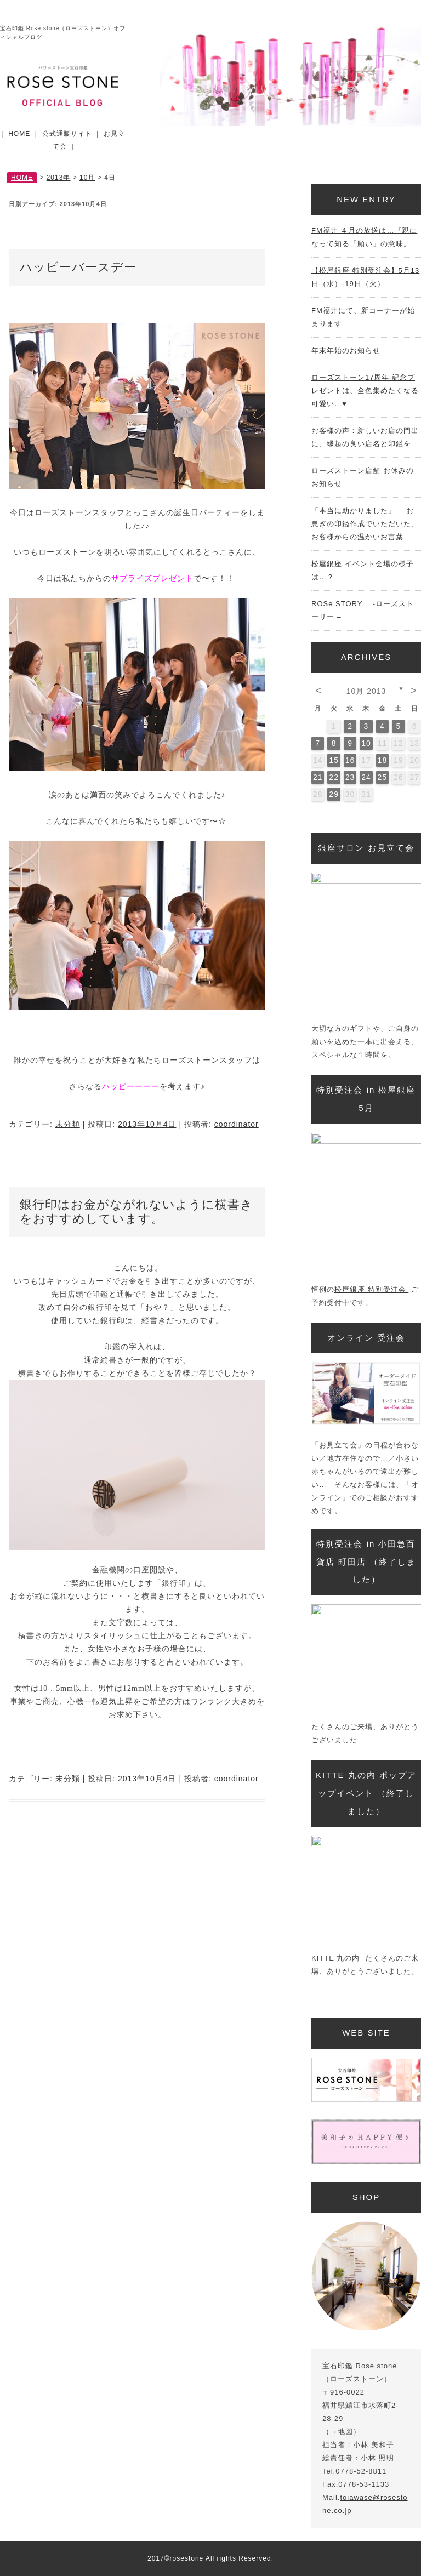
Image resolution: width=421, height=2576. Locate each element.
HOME (19, 134)
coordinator (236, 1124)
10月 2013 (366, 691)
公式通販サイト (67, 134)
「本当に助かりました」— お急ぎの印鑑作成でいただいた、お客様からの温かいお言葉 (365, 523)
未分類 (67, 1124)
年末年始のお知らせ (345, 350)
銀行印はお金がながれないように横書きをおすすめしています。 (136, 1212)
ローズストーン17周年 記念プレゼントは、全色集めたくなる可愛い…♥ (365, 390)
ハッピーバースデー (78, 267)
